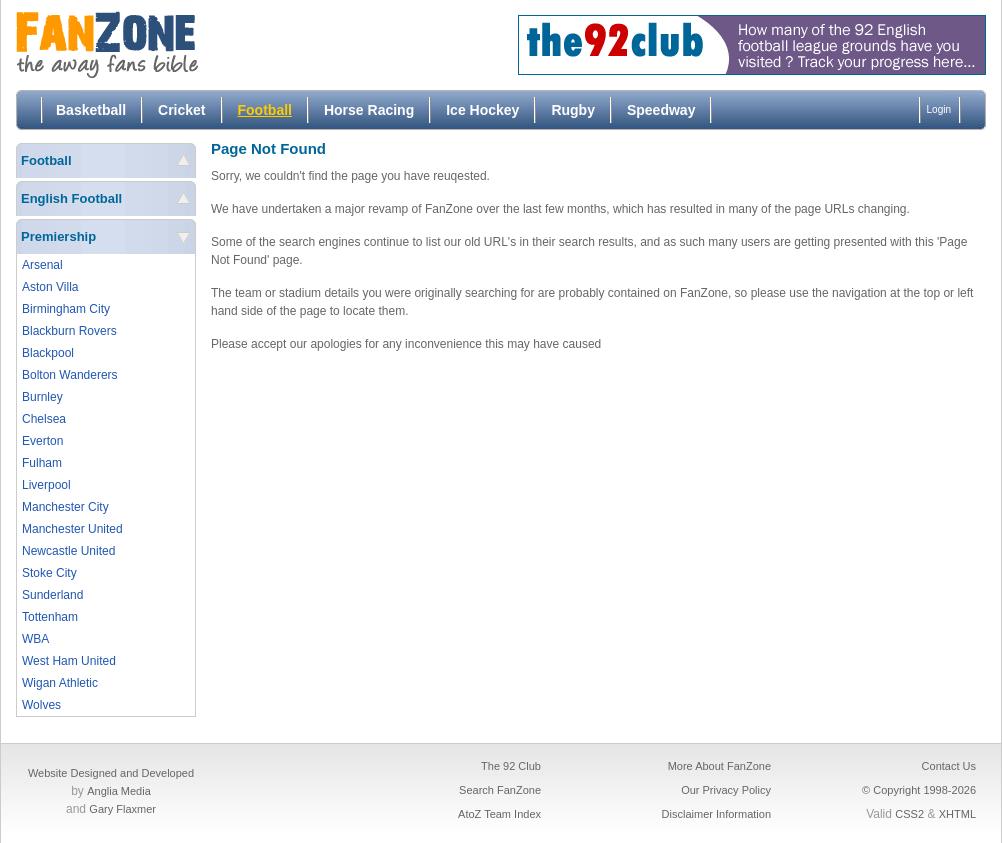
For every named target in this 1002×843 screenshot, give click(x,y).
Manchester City (65, 507)
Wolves (41, 705)
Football (265, 110)
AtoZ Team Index (499, 814)
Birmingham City (66, 309)
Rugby (573, 110)
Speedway (661, 110)
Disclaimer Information (716, 814)
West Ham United (69, 661)
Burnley (42, 397)
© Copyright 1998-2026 (919, 790)
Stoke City (49, 573)
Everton (42, 441)
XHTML (957, 814)
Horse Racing (369, 110)
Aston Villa (50, 287)
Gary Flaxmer (122, 809)
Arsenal (42, 265)
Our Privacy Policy (726, 790)
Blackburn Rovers (69, 331)
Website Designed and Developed (111, 773)
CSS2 (909, 814)
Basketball (91, 110)
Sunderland (52, 595)
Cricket (181, 110)
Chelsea (44, 419)
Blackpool (48, 353)
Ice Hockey (482, 110)
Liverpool (46, 485)
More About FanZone (719, 766)
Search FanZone (500, 790)
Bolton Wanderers (70, 375)
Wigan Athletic (60, 683)
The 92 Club (511, 766)
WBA (35, 639)
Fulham (42, 463)
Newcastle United (68, 551)
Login (939, 109)
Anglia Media (119, 791)
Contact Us (949, 766)
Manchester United (72, 529)
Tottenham (50, 617)
